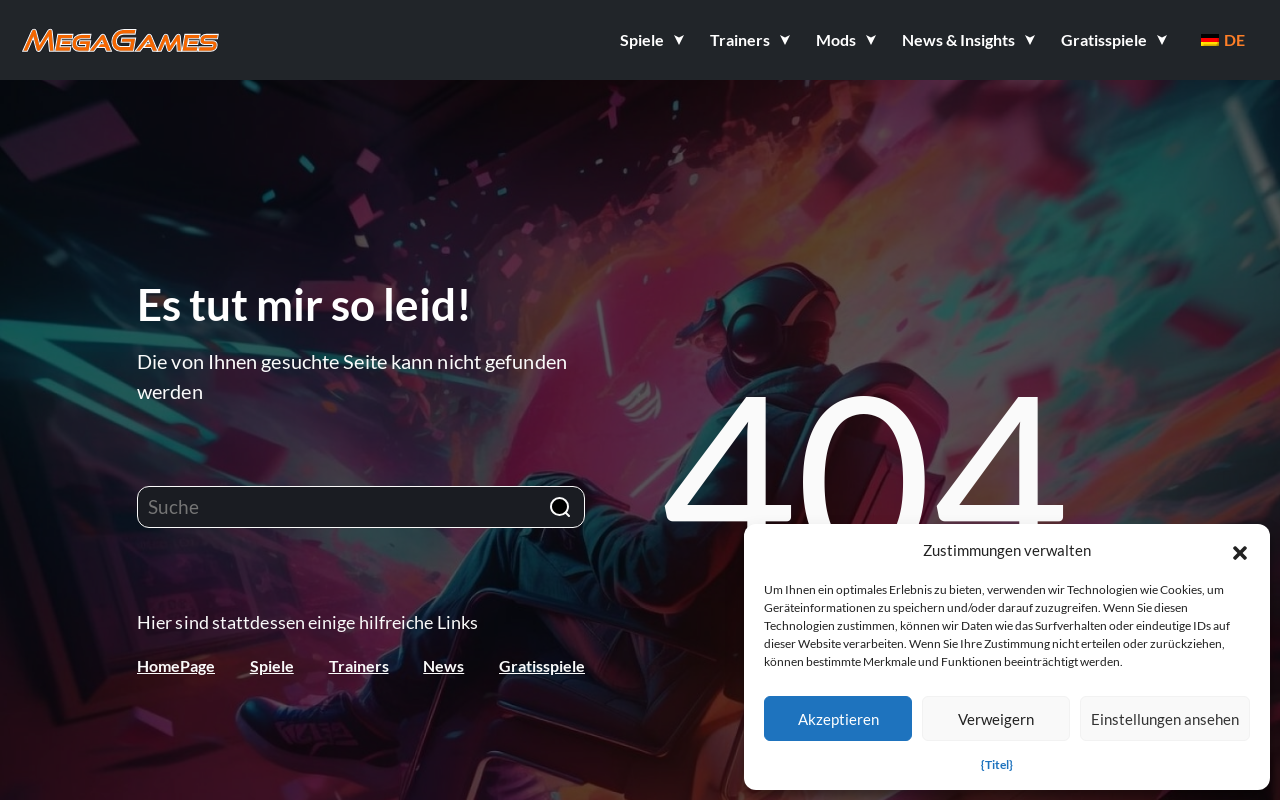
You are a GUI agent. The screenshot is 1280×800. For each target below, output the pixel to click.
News (443, 665)
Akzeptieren (838, 719)
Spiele (272, 665)
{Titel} (997, 764)
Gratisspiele (542, 665)
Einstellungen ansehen (1165, 719)
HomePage (176, 665)
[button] (1240, 550)
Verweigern (996, 719)
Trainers (359, 665)
